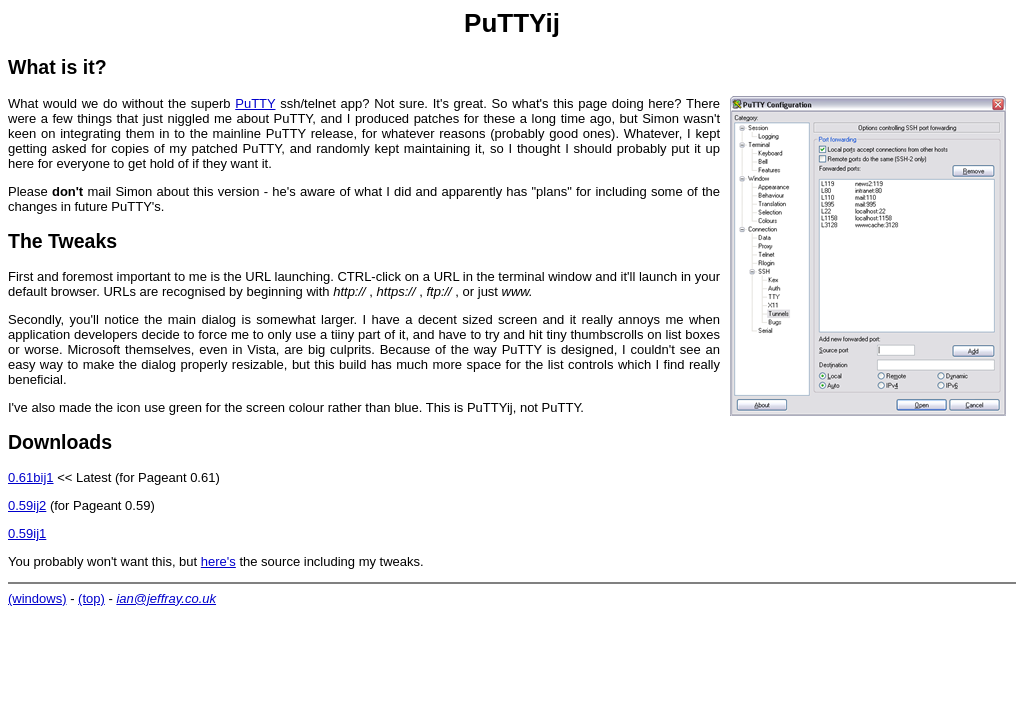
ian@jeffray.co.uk (166, 598)
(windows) (37, 598)
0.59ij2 (27, 505)
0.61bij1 (31, 477)
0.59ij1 (27, 533)
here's (218, 561)
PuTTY (255, 103)
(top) (91, 598)
